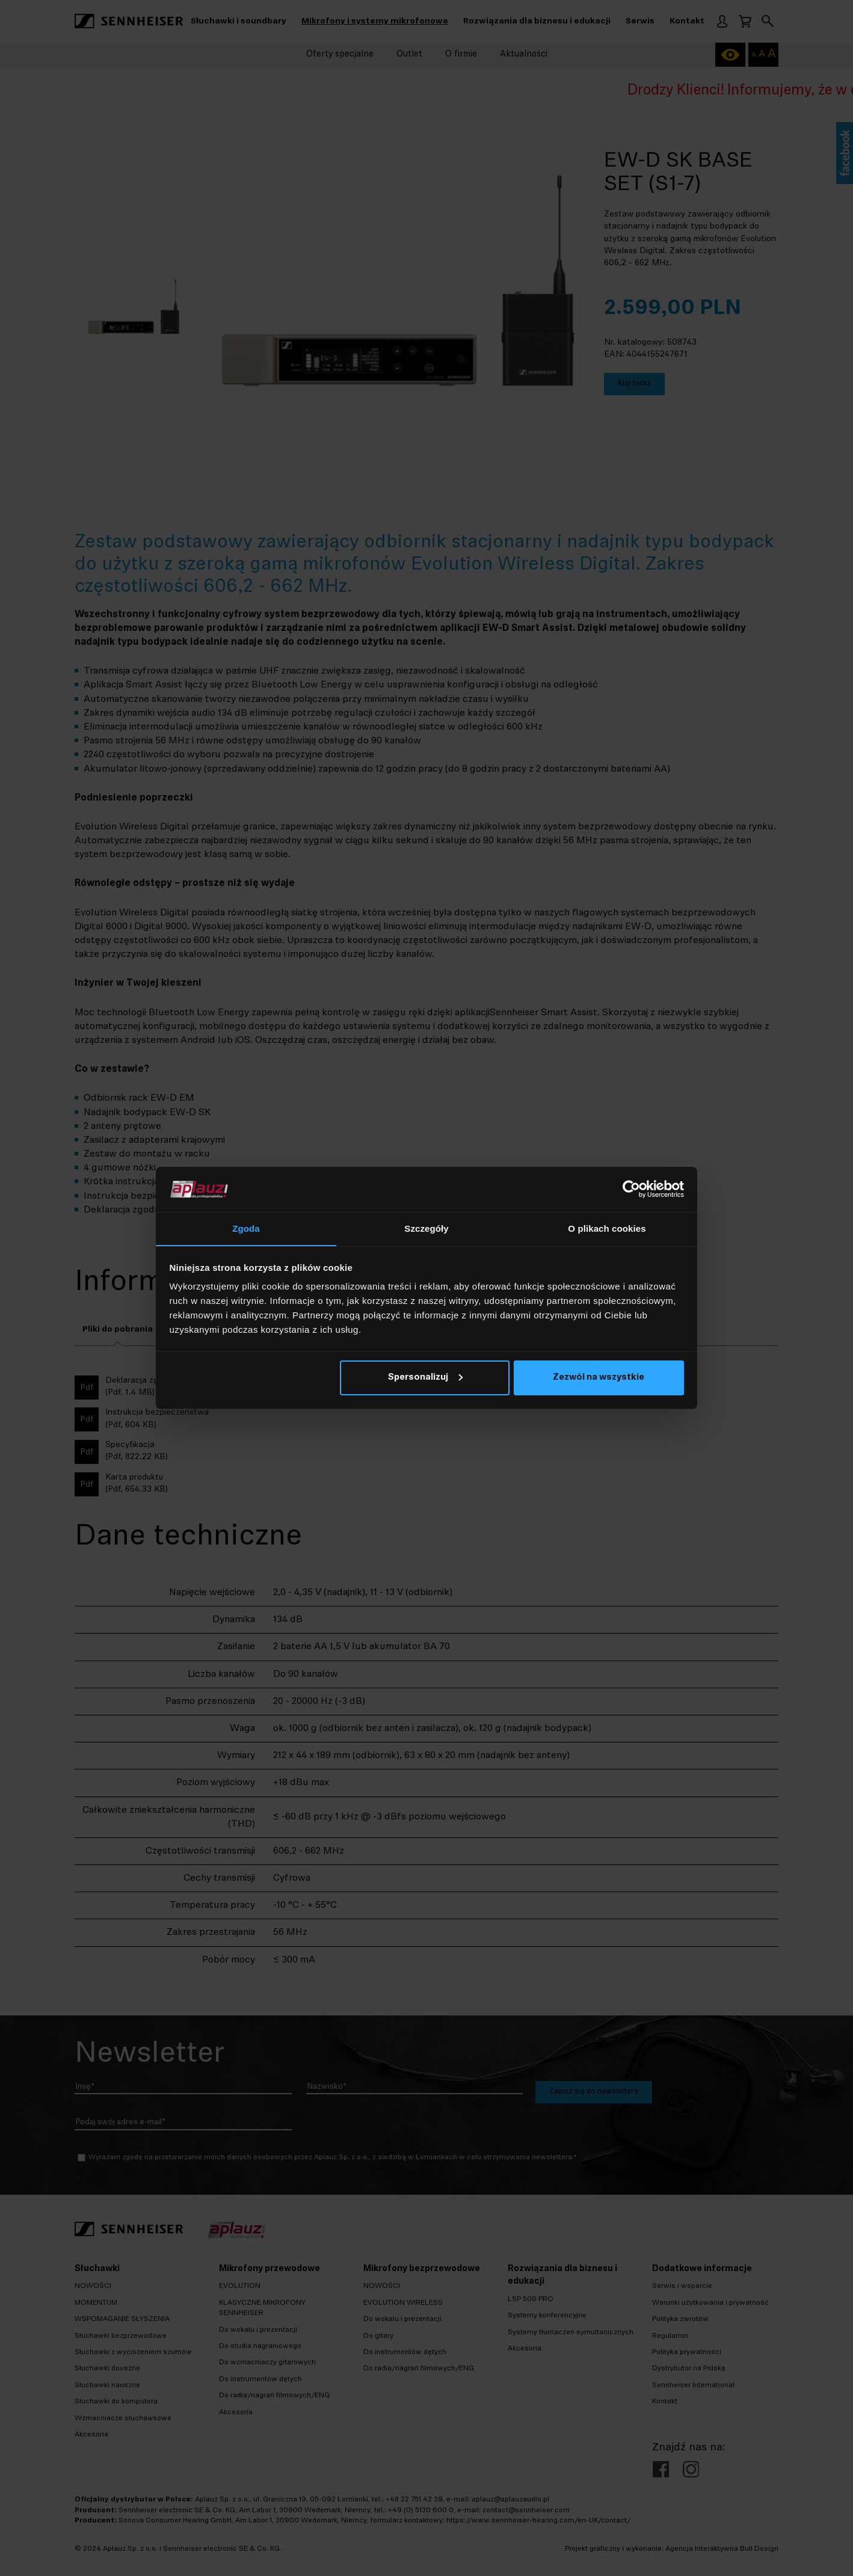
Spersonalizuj (425, 1378)
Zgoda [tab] (246, 1228)
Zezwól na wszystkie (598, 1378)
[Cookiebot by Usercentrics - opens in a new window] (631, 1189)
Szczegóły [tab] (426, 1228)
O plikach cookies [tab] (606, 1228)
